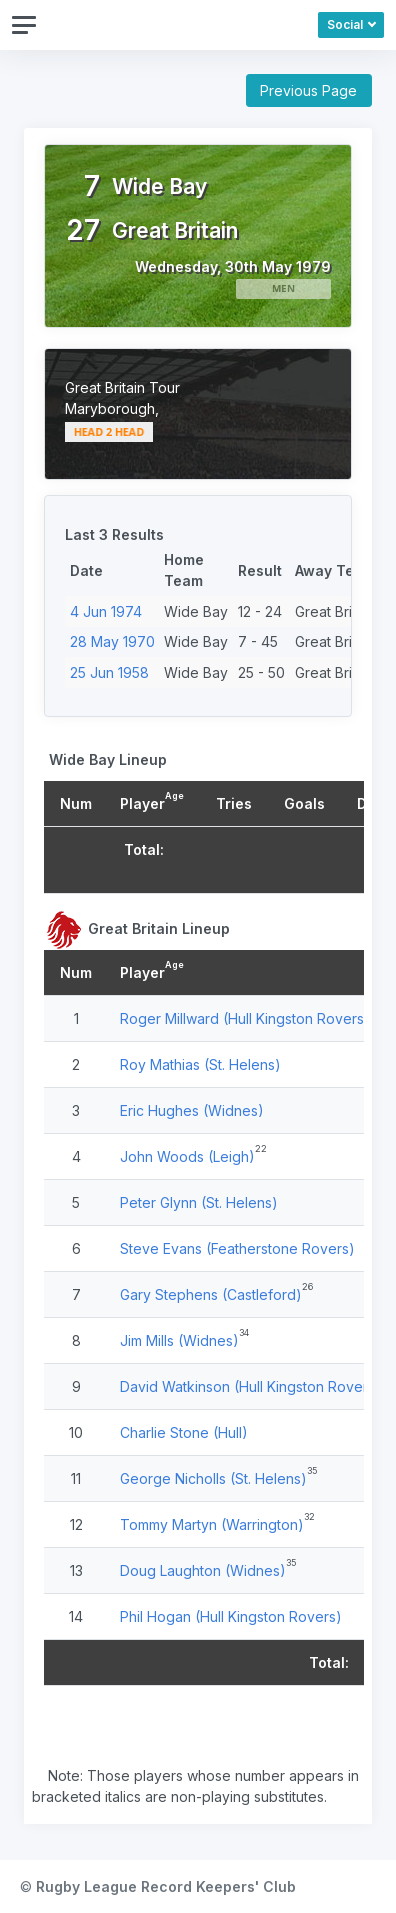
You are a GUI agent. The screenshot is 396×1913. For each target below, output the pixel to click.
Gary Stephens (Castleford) (211, 1294)
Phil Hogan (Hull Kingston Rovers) (231, 1616)
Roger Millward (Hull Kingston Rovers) (245, 1018)
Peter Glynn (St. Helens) (199, 1202)
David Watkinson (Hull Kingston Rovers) (250, 1386)
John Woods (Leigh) (187, 1156)
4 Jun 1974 (106, 611)
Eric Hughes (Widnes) (192, 1110)
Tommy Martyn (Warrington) (212, 1524)
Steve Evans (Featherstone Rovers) (237, 1248)
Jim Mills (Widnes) (179, 1340)
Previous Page (308, 90)
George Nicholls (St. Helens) (213, 1478)
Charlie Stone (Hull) (184, 1432)
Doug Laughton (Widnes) (203, 1570)
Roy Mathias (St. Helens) (200, 1064)
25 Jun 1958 (109, 672)
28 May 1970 (112, 641)
